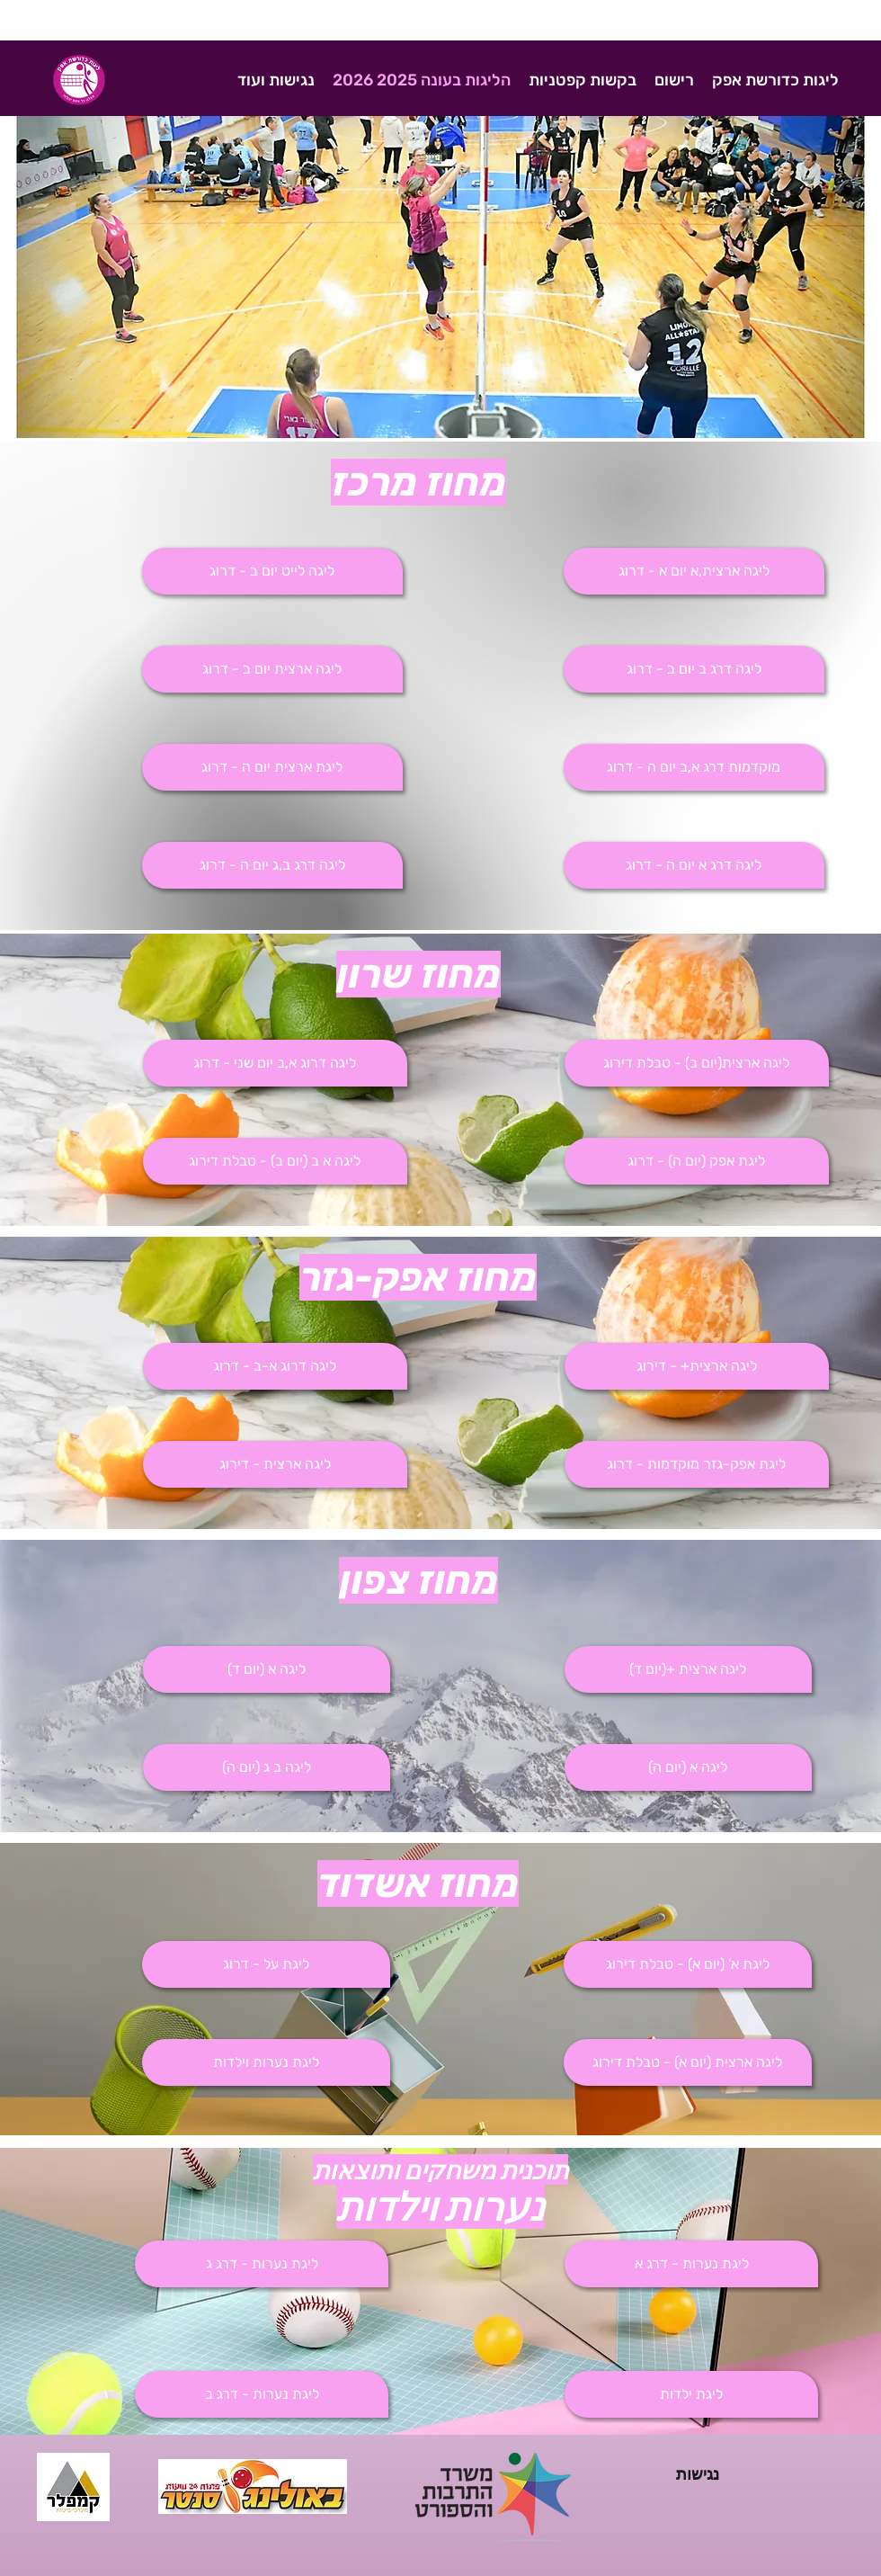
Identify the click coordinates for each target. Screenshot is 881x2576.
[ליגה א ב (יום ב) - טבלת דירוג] (275, 1161)
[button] (694, 669)
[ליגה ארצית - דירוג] (275, 1464)
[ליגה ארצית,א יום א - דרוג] (694, 571)
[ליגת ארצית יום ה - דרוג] (272, 767)
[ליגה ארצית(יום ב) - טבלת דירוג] (697, 1063)
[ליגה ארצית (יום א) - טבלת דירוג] (688, 2062)
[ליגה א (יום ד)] (266, 1669)
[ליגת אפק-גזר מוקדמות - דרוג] (697, 1464)
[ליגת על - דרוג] (266, 1964)
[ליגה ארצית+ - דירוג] (697, 1366)
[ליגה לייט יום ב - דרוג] (272, 571)
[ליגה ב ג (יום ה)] (266, 1767)
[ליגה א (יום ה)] (688, 1767)
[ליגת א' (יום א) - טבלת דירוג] (688, 1964)
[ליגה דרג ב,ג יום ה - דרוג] (272, 865)
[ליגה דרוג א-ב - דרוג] (275, 1366)
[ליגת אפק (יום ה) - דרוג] (697, 1161)
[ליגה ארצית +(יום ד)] (688, 1669)
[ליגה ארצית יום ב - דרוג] (272, 669)
